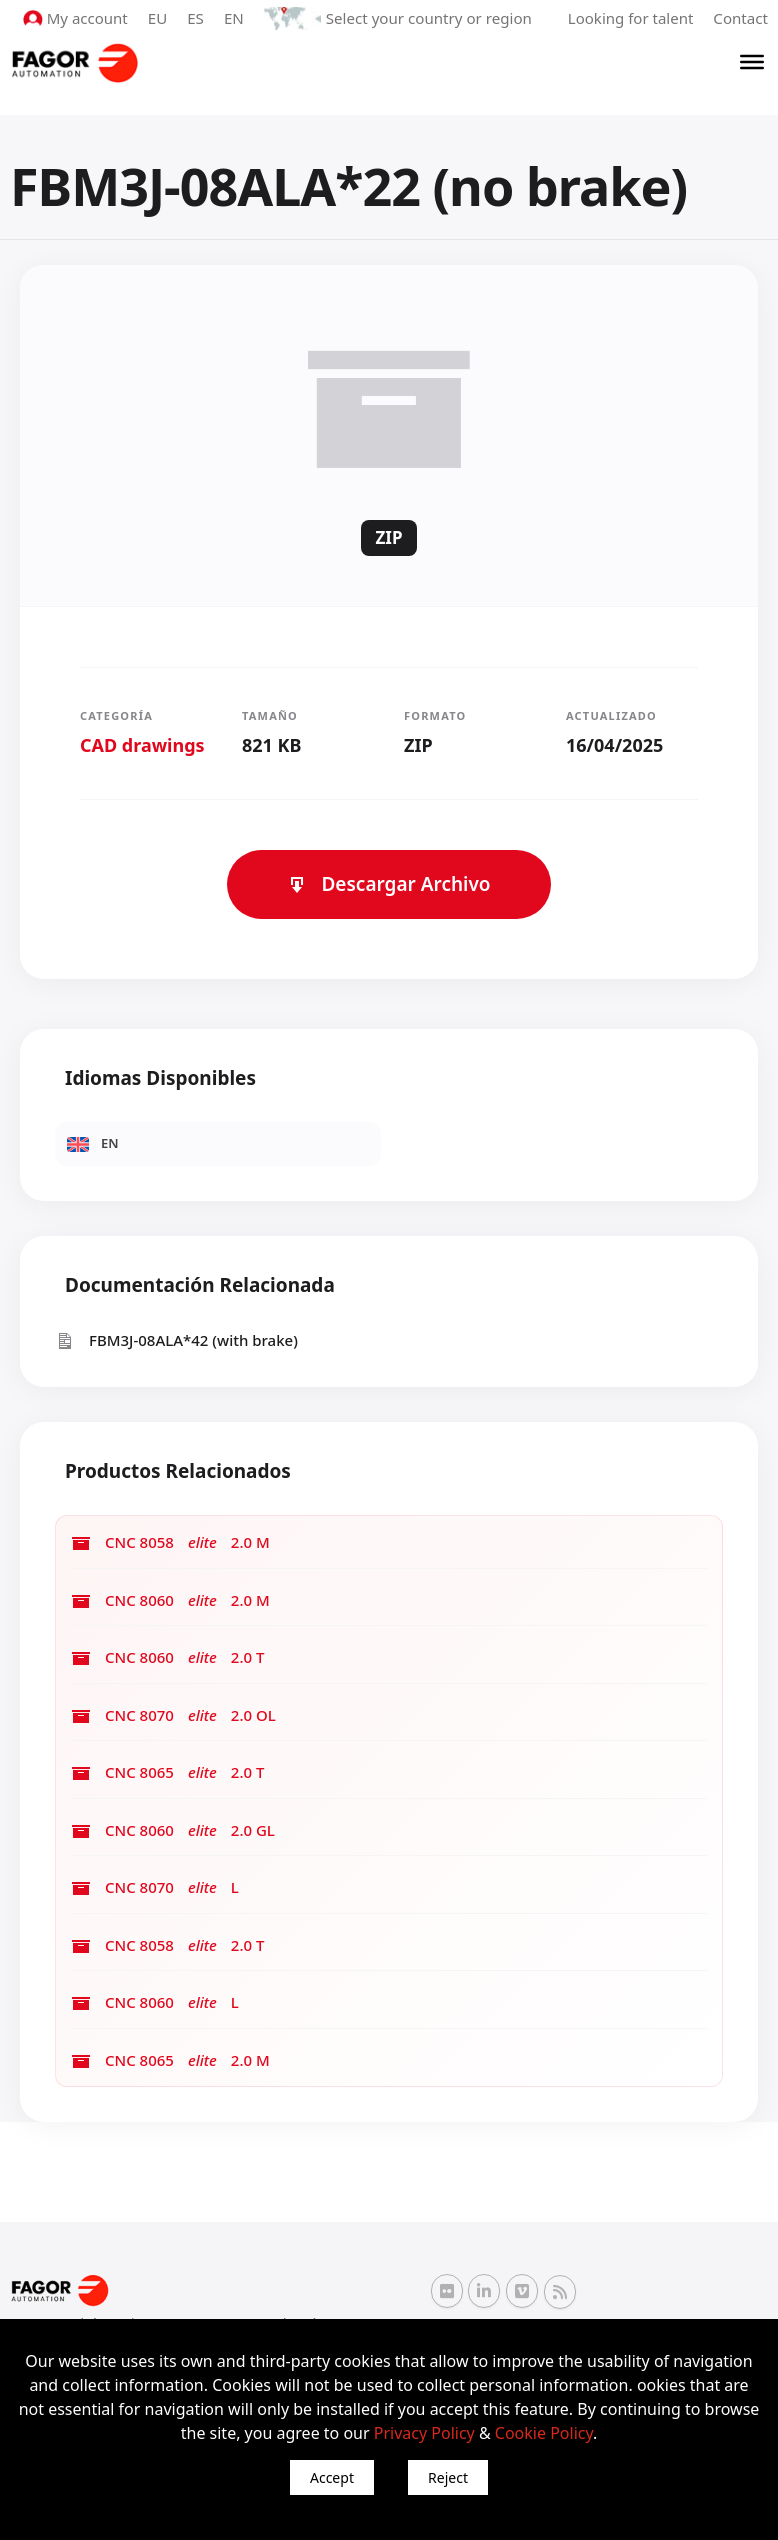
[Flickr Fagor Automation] (447, 2291)
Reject (448, 2477)
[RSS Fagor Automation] (560, 2292)
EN (236, 18)
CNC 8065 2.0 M (170, 2060)
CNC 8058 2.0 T (167, 1945)
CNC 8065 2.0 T (167, 1772)
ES (197, 18)
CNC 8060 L (155, 2002)
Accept (332, 2477)
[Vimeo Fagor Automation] (522, 2291)
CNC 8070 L (155, 1887)
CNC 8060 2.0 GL (173, 1830)
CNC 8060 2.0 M (170, 1600)
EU (159, 18)
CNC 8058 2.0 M (170, 1542)
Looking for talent (630, 18)
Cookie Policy (544, 2433)
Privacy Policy (424, 2433)
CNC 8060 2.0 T (167, 1657)
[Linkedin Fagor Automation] (484, 2291)
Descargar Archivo (388, 884)
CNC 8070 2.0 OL (173, 1715)
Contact (741, 18)
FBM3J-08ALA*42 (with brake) (176, 1340)
